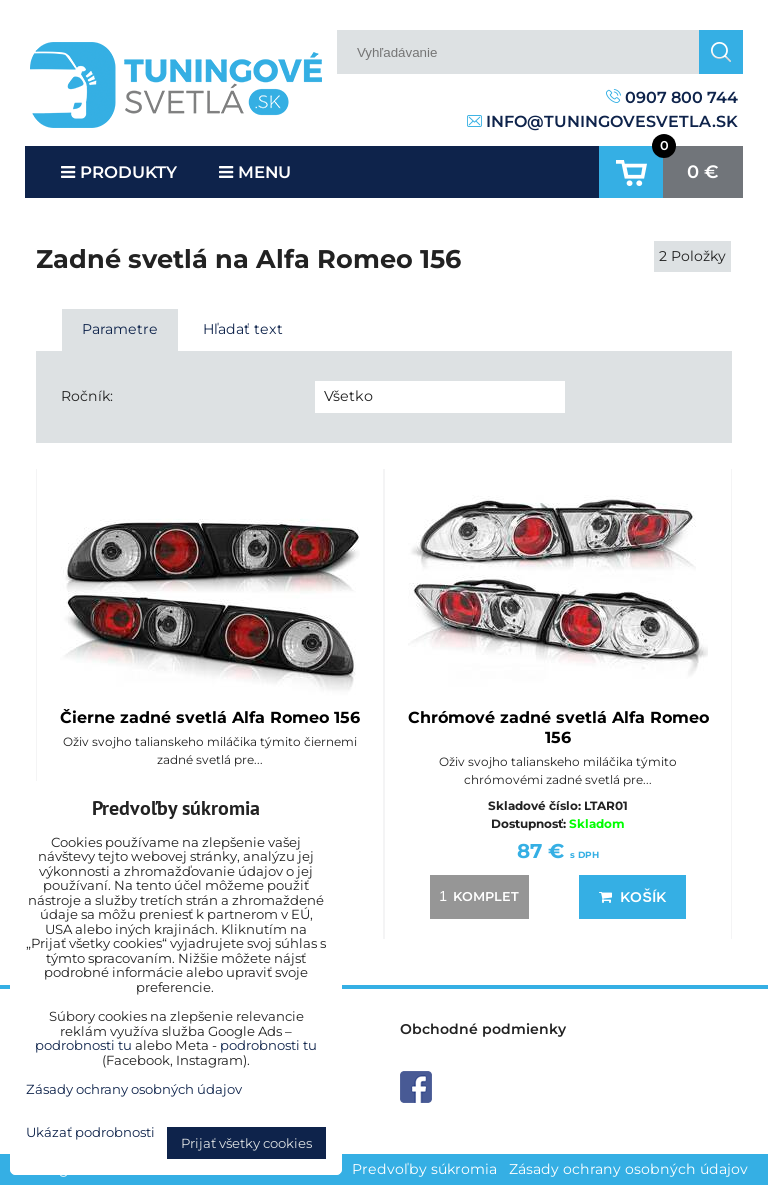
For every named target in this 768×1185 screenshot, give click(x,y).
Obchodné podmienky (483, 1029)
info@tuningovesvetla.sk (602, 121)
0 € (703, 172)
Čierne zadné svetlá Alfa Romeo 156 (210, 717)
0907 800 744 (672, 97)
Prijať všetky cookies (246, 1143)
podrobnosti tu (83, 1045)
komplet (476, 896)
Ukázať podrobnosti (90, 1132)
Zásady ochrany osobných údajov (628, 1169)
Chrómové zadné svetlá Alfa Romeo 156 (558, 727)
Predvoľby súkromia (424, 1169)
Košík (632, 897)
